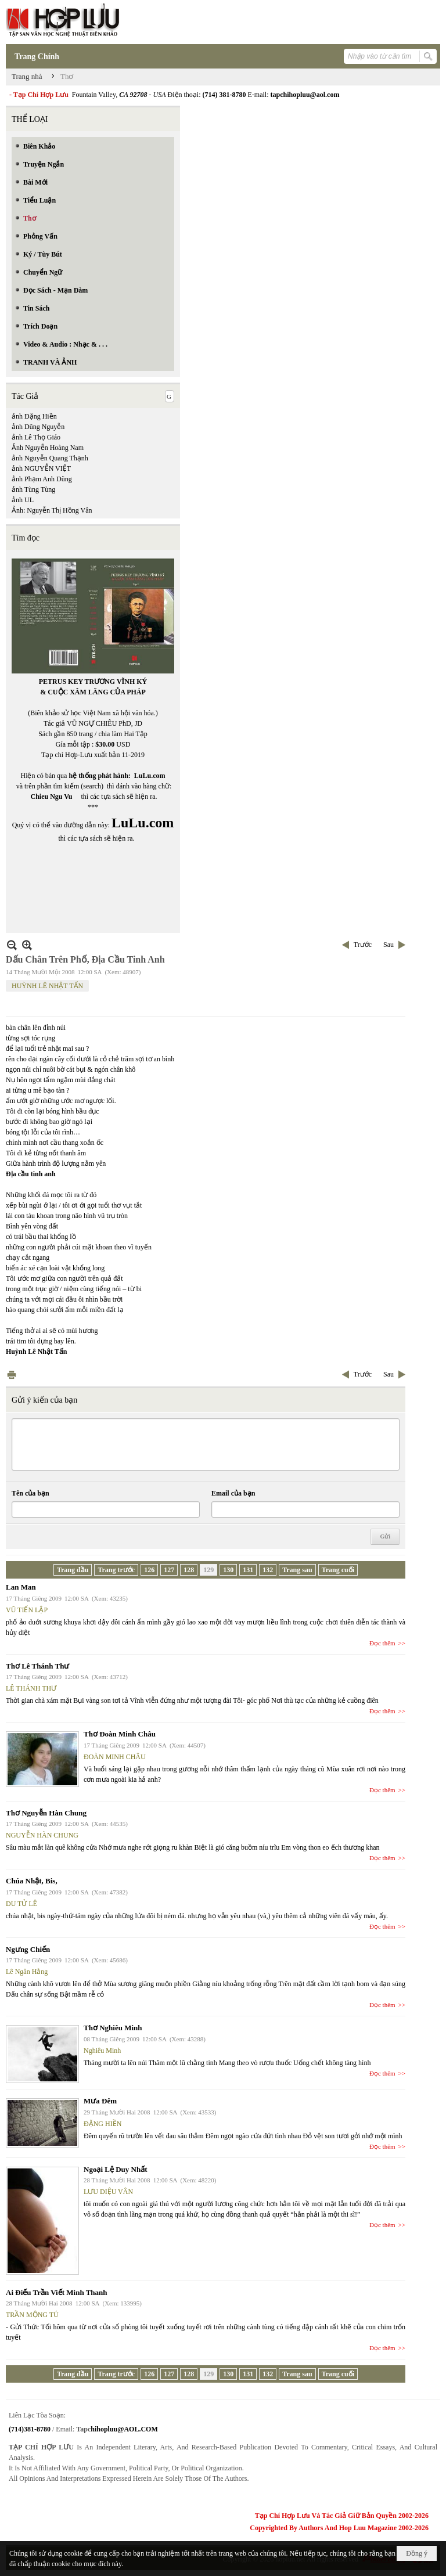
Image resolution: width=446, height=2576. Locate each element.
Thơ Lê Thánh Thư (37, 1666)
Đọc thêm (382, 1643)
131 (248, 1570)
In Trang (11, 1374)
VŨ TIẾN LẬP (27, 1610)
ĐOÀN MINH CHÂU (115, 1757)
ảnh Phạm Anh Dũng (42, 479)
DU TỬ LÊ (21, 1904)
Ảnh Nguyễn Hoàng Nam (48, 448)
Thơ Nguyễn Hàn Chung (46, 1812)
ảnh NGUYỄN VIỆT (41, 468)
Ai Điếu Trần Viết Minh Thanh (56, 2292)
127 (169, 1570)
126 (149, 1570)
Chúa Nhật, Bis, (31, 1880)
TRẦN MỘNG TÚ (32, 2315)
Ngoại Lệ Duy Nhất (116, 2169)
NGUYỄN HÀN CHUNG (42, 1835)
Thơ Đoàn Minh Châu (120, 1734)
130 (228, 1570)
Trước (363, 945)
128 (189, 1570)
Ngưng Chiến (28, 1949)
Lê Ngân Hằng (27, 1972)
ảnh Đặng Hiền (34, 416)
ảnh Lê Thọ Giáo (36, 437)
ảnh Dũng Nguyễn (38, 427)
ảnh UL (23, 500)
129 (208, 1570)
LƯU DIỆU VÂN (108, 2192)
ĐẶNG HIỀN (102, 2124)
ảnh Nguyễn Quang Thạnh (50, 458)
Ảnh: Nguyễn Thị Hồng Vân (52, 510)
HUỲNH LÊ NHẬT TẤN (47, 986)
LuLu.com (150, 776)
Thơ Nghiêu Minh (113, 2027)
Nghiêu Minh (102, 2051)
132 (267, 1570)
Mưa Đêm (100, 2100)
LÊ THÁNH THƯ (31, 1688)
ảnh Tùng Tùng (33, 489)
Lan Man (21, 1587)
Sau (388, 945)
